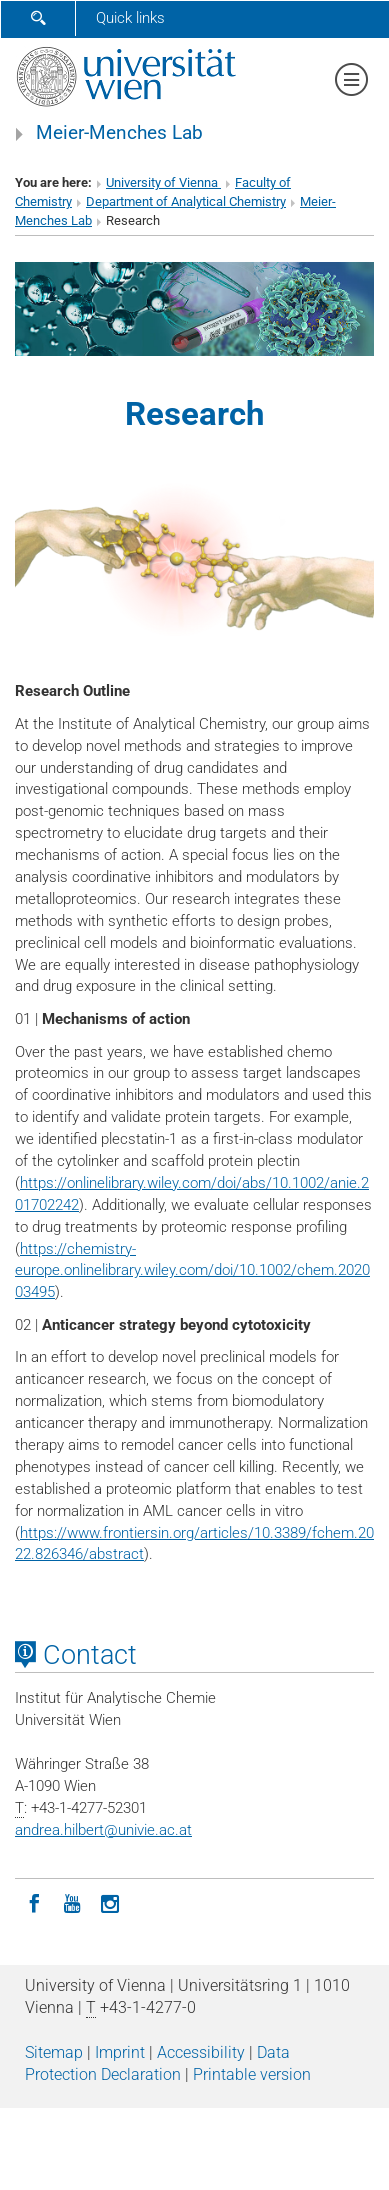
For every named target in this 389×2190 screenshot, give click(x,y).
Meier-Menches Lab (119, 133)
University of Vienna (163, 182)
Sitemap (54, 2052)
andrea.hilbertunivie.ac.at (103, 1830)
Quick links (130, 18)
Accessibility (201, 2052)
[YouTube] (72, 1902)
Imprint (120, 2052)
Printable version (252, 2074)
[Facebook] (34, 1902)
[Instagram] (110, 1902)
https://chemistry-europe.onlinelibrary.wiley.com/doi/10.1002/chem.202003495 (192, 1271)
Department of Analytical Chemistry (186, 201)
